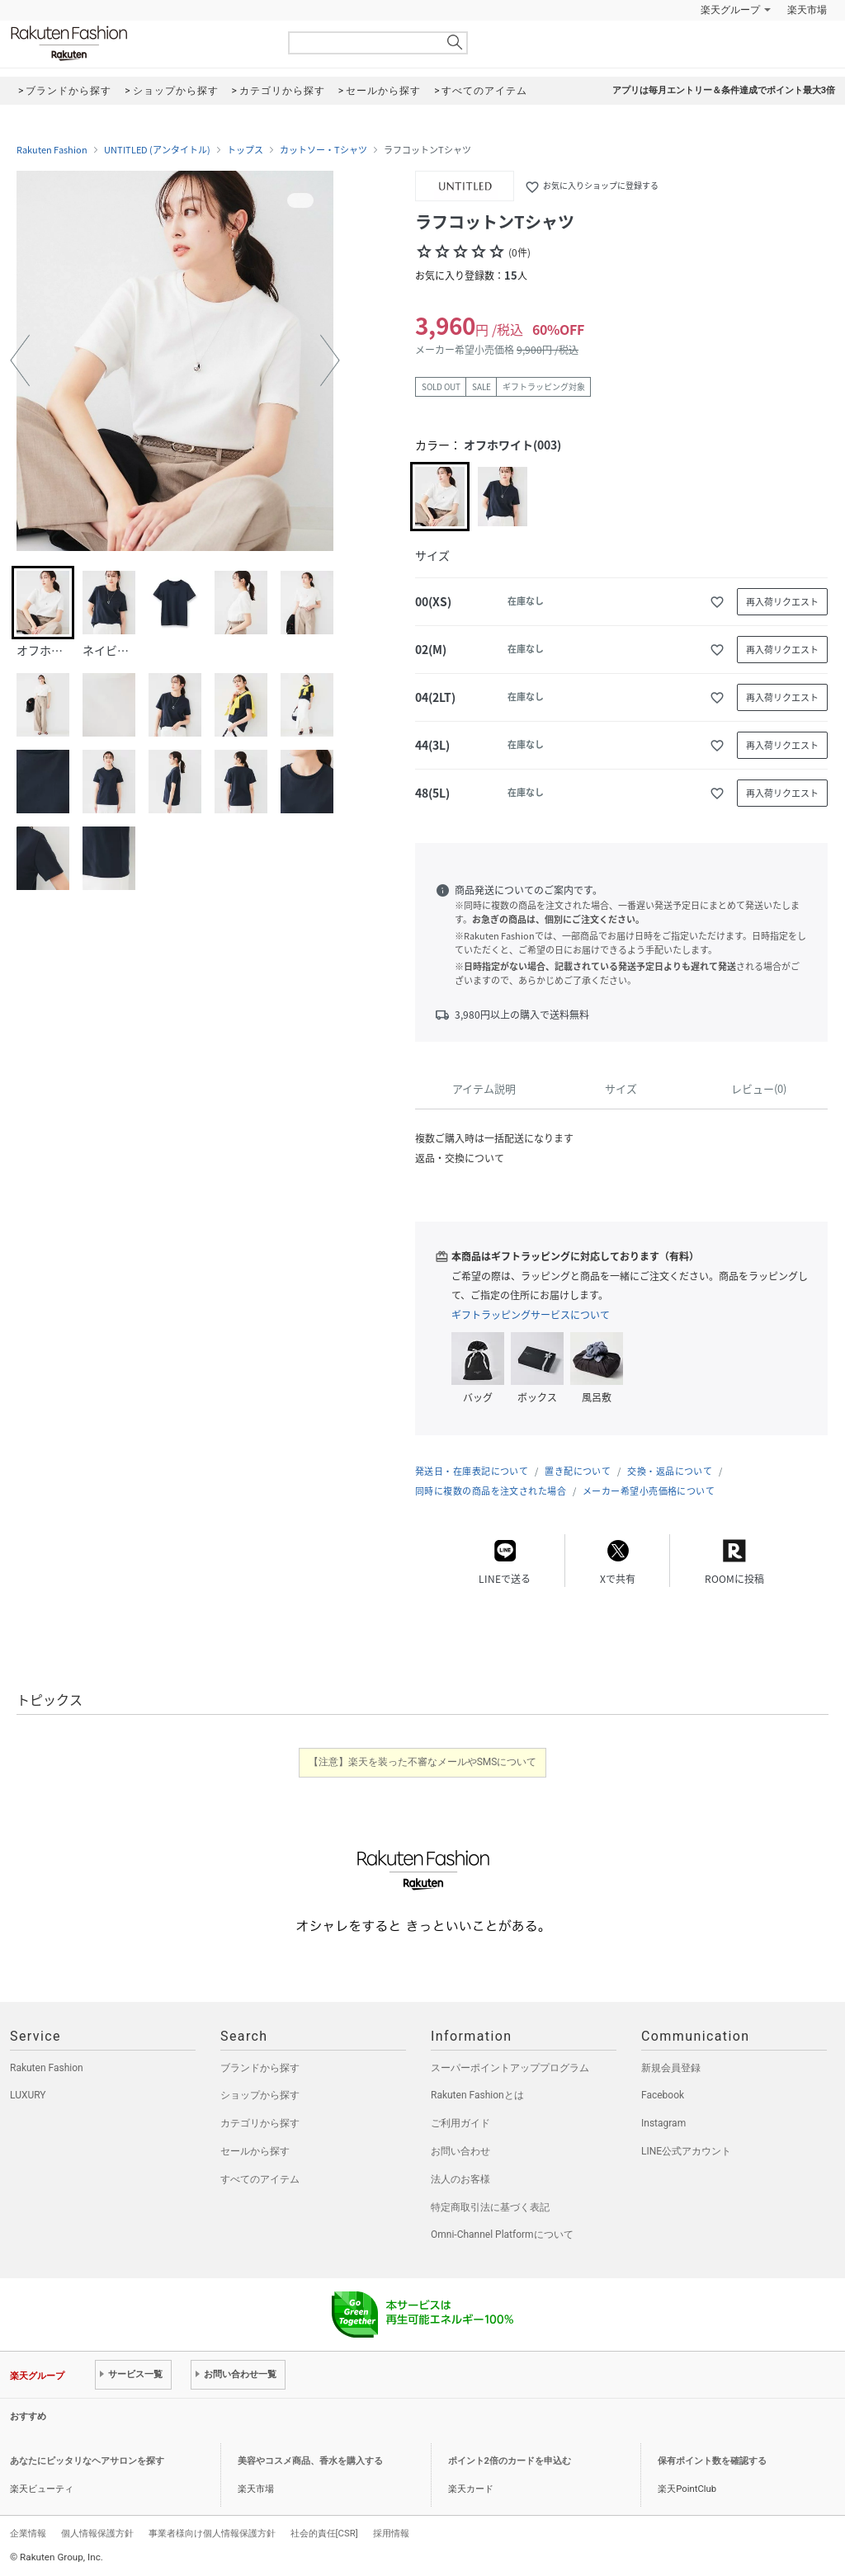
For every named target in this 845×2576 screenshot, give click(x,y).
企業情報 (28, 2533)
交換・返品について (669, 1471)
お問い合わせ (460, 2151)
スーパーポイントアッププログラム (510, 2068)
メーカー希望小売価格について (649, 1491)
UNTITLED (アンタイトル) (157, 150)
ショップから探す (260, 2095)
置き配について (578, 1471)
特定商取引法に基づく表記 (490, 2207)
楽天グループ (730, 10)
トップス (245, 150)
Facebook (662, 2095)
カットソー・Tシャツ (323, 150)
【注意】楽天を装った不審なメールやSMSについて (423, 1762)
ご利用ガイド (460, 2123)
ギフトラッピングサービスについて (530, 1314)
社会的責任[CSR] (324, 2533)
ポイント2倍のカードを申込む (509, 2461)
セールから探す (255, 2151)
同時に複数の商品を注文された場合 (490, 1491)
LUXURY (28, 2095)
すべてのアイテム (260, 2179)
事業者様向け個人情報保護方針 (212, 2533)
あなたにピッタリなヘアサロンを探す (87, 2461)
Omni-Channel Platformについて (502, 2234)
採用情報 (391, 2533)
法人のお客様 (460, 2179)
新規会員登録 (671, 2068)
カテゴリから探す (260, 2123)
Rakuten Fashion (138, 43)
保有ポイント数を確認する (712, 2461)
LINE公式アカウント (686, 2151)
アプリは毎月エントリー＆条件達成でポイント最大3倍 (723, 90)
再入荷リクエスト (782, 602)
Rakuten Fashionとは (477, 2095)
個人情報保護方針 (97, 2533)
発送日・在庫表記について (471, 1471)
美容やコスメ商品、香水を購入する (310, 2461)
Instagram (663, 2123)
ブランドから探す (260, 2068)
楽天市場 (807, 10)
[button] (20, 360)
